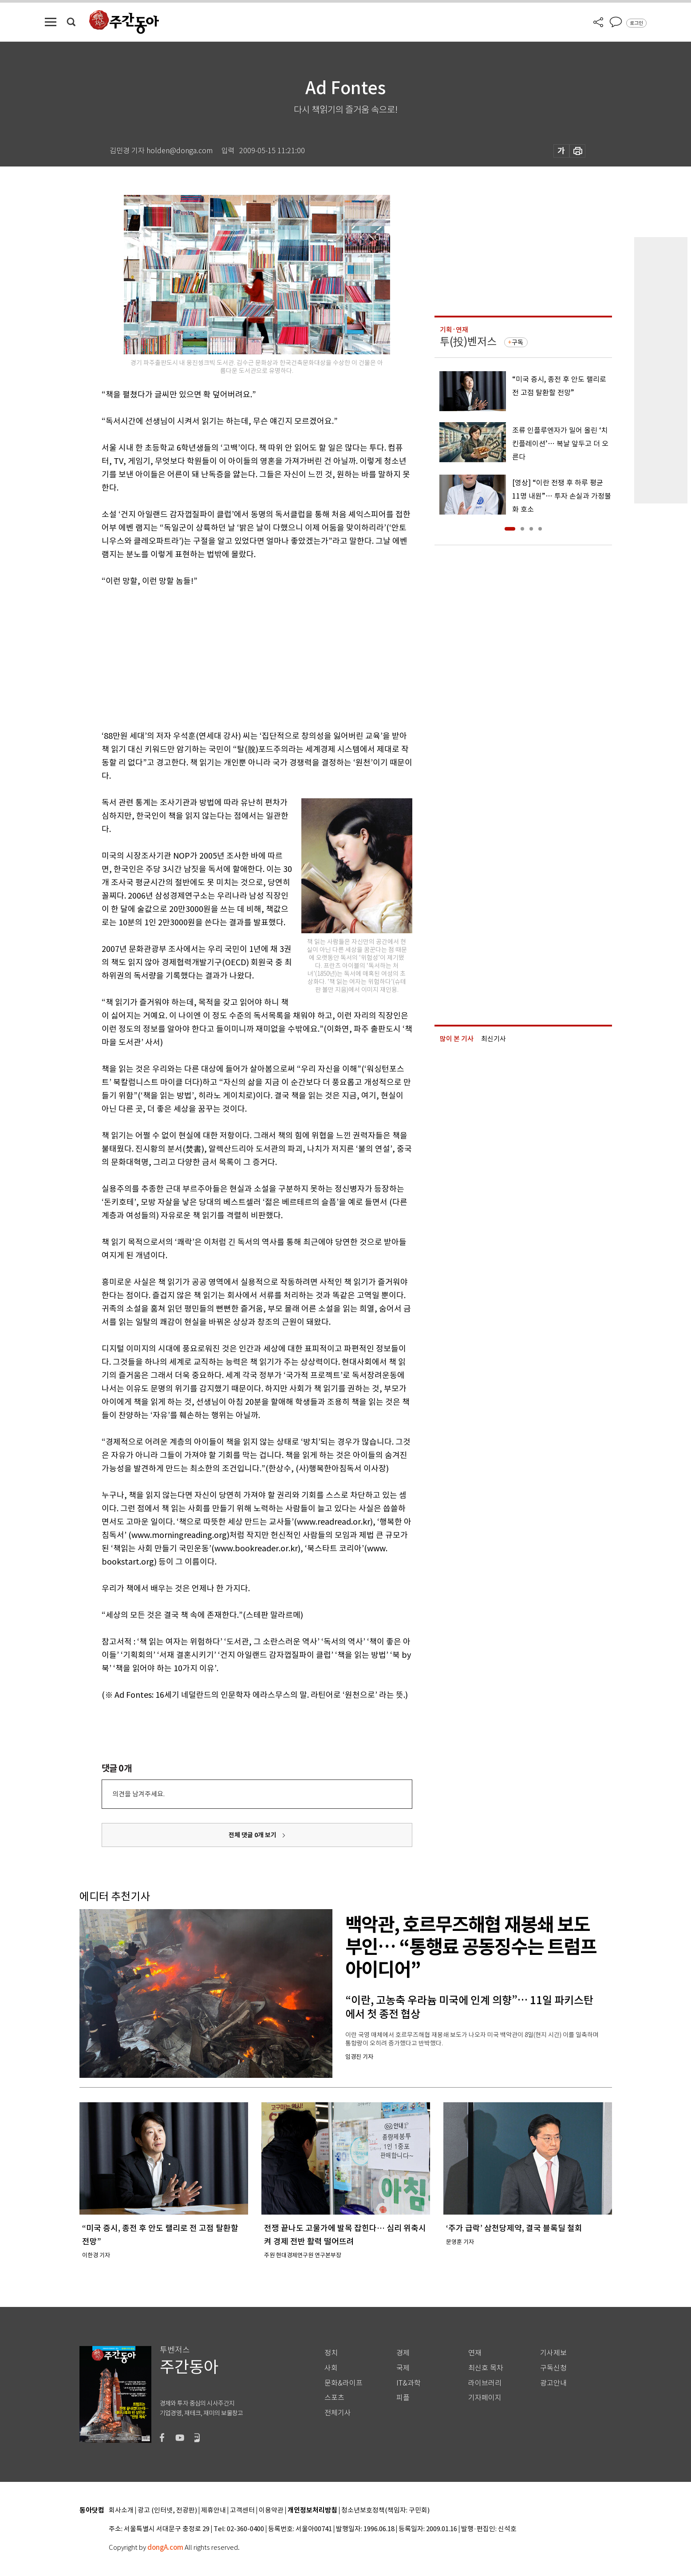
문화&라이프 (343, 2383)
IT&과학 (408, 2383)
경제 (403, 2353)
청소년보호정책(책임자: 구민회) (385, 2510)
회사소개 (121, 2510)
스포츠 (334, 2398)
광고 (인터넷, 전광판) (167, 2510)
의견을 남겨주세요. (138, 1794)
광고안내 (553, 2383)
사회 (331, 2368)
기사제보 (553, 2353)
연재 (475, 2353)
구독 (517, 342)
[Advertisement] (235, 656)
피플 (403, 2398)
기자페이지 (484, 2398)
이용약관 (271, 2510)
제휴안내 (213, 2510)
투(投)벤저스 (468, 342)
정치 (331, 2353)
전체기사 (337, 2413)
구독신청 (553, 2368)
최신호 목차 (485, 2368)
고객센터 (242, 2510)
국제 (403, 2368)
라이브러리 (484, 2383)
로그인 (636, 23)
